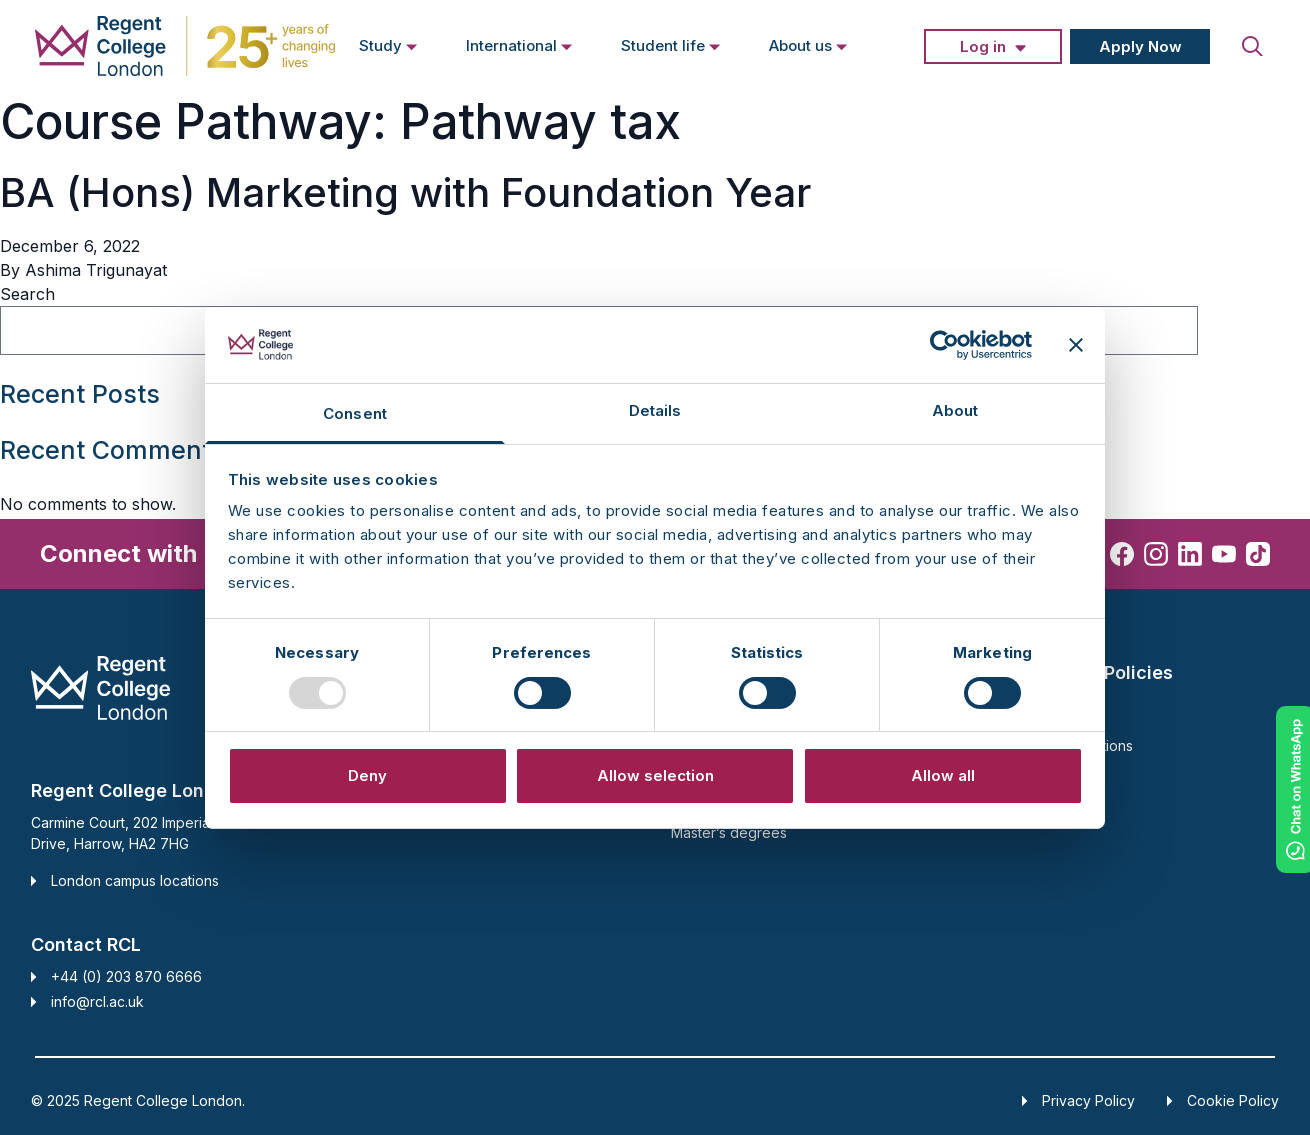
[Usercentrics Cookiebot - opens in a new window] (944, 345)
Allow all (943, 775)
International (519, 45)
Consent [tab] (355, 413)
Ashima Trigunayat (96, 270)
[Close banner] (1076, 345)
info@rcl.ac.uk (97, 1001)
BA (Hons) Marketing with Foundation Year (405, 192)
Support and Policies (1082, 672)
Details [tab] (655, 410)
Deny (367, 775)
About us (808, 45)
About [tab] (955, 410)
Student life (671, 45)
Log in (983, 46)
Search (27, 294)
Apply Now (1140, 46)
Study (388, 45)
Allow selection (655, 775)
